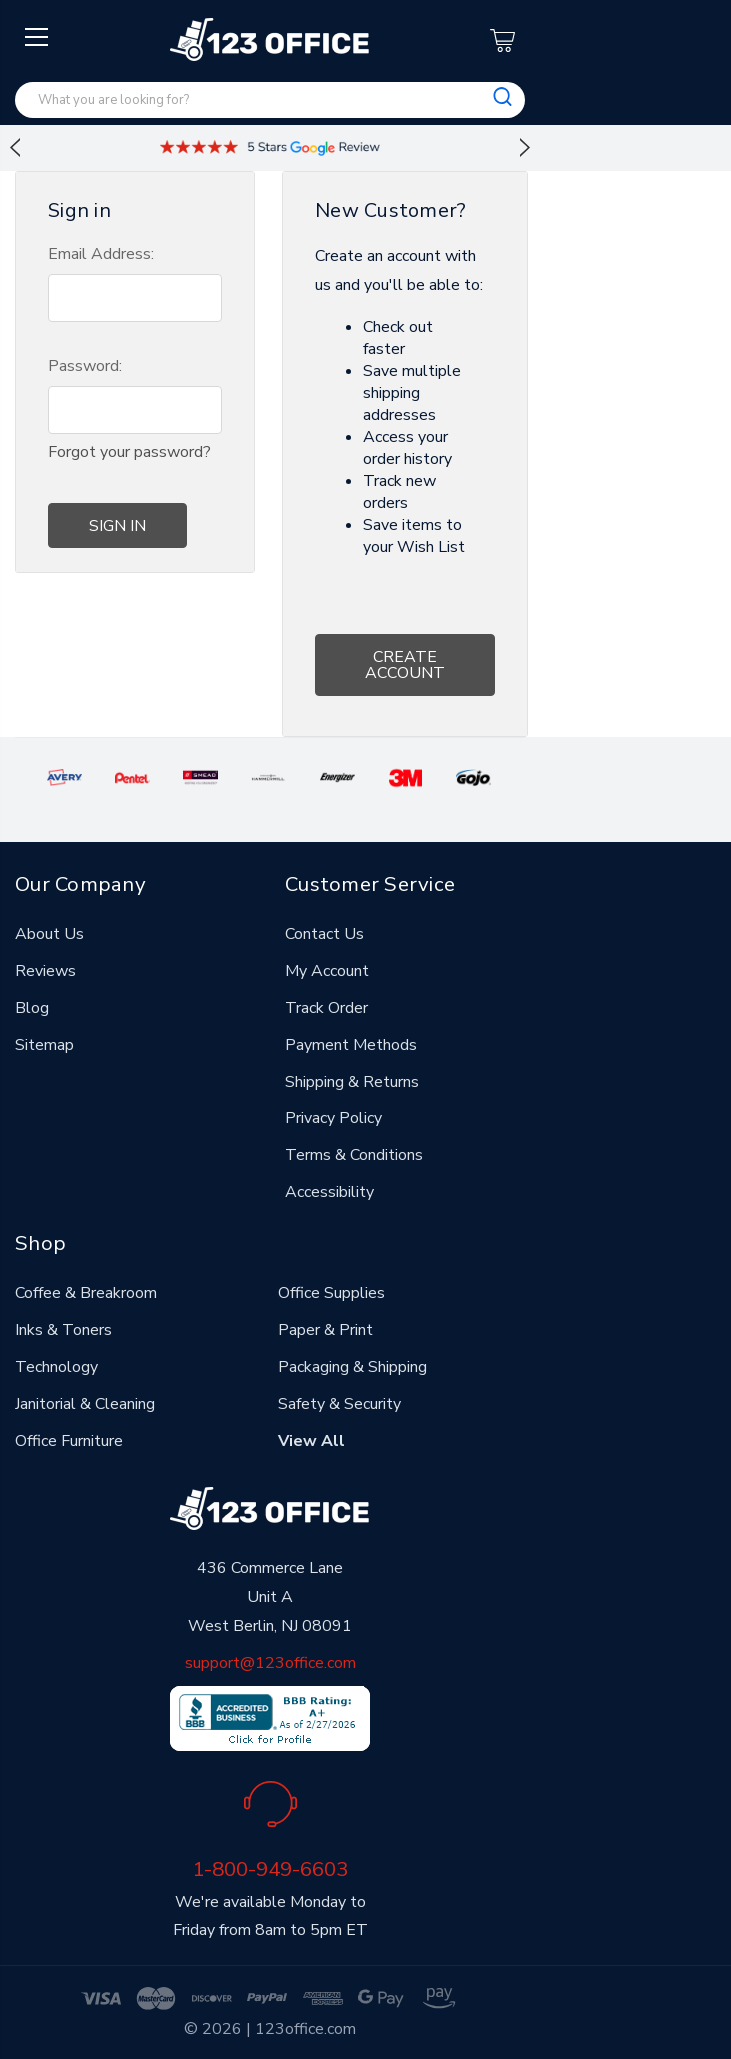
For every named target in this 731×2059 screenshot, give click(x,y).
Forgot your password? (129, 452)
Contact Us (324, 934)
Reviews (45, 971)
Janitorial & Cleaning (85, 1404)
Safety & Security (339, 1404)
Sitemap (44, 1045)
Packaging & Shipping (352, 1367)
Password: (85, 366)
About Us (49, 934)
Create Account (405, 665)
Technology (56, 1367)
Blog (32, 1008)
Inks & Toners (63, 1330)
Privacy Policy (333, 1118)
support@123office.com (270, 1663)
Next (525, 148)
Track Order (326, 1008)
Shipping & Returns (352, 1082)
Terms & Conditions (354, 1155)
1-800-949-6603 (270, 1869)
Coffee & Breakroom (86, 1293)
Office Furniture (69, 1441)
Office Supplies (331, 1293)
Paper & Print (325, 1330)
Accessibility (329, 1192)
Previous (15, 148)
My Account (327, 971)
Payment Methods (351, 1045)
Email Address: (101, 254)
